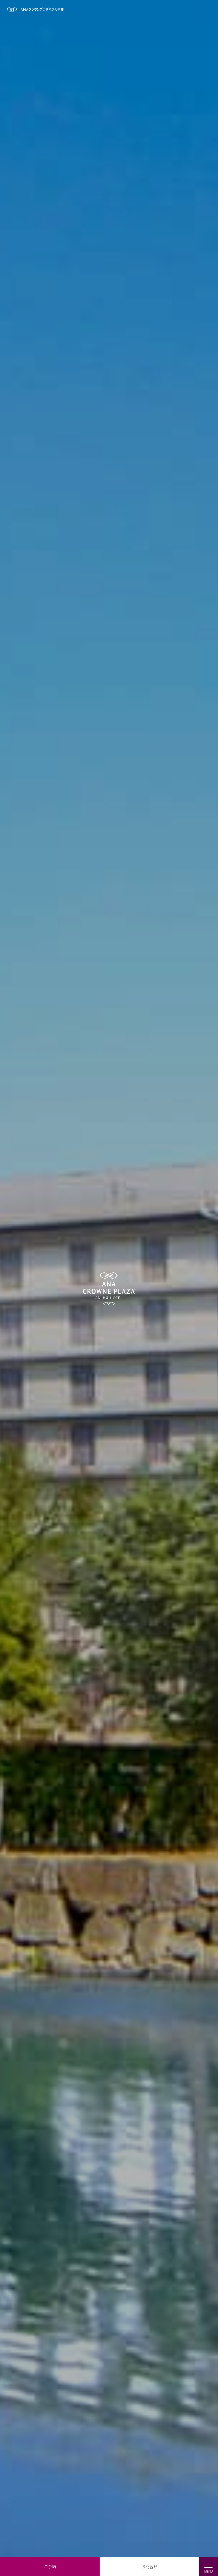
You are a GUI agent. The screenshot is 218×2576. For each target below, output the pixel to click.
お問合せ (149, 2566)
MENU (208, 2569)
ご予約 (50, 2566)
